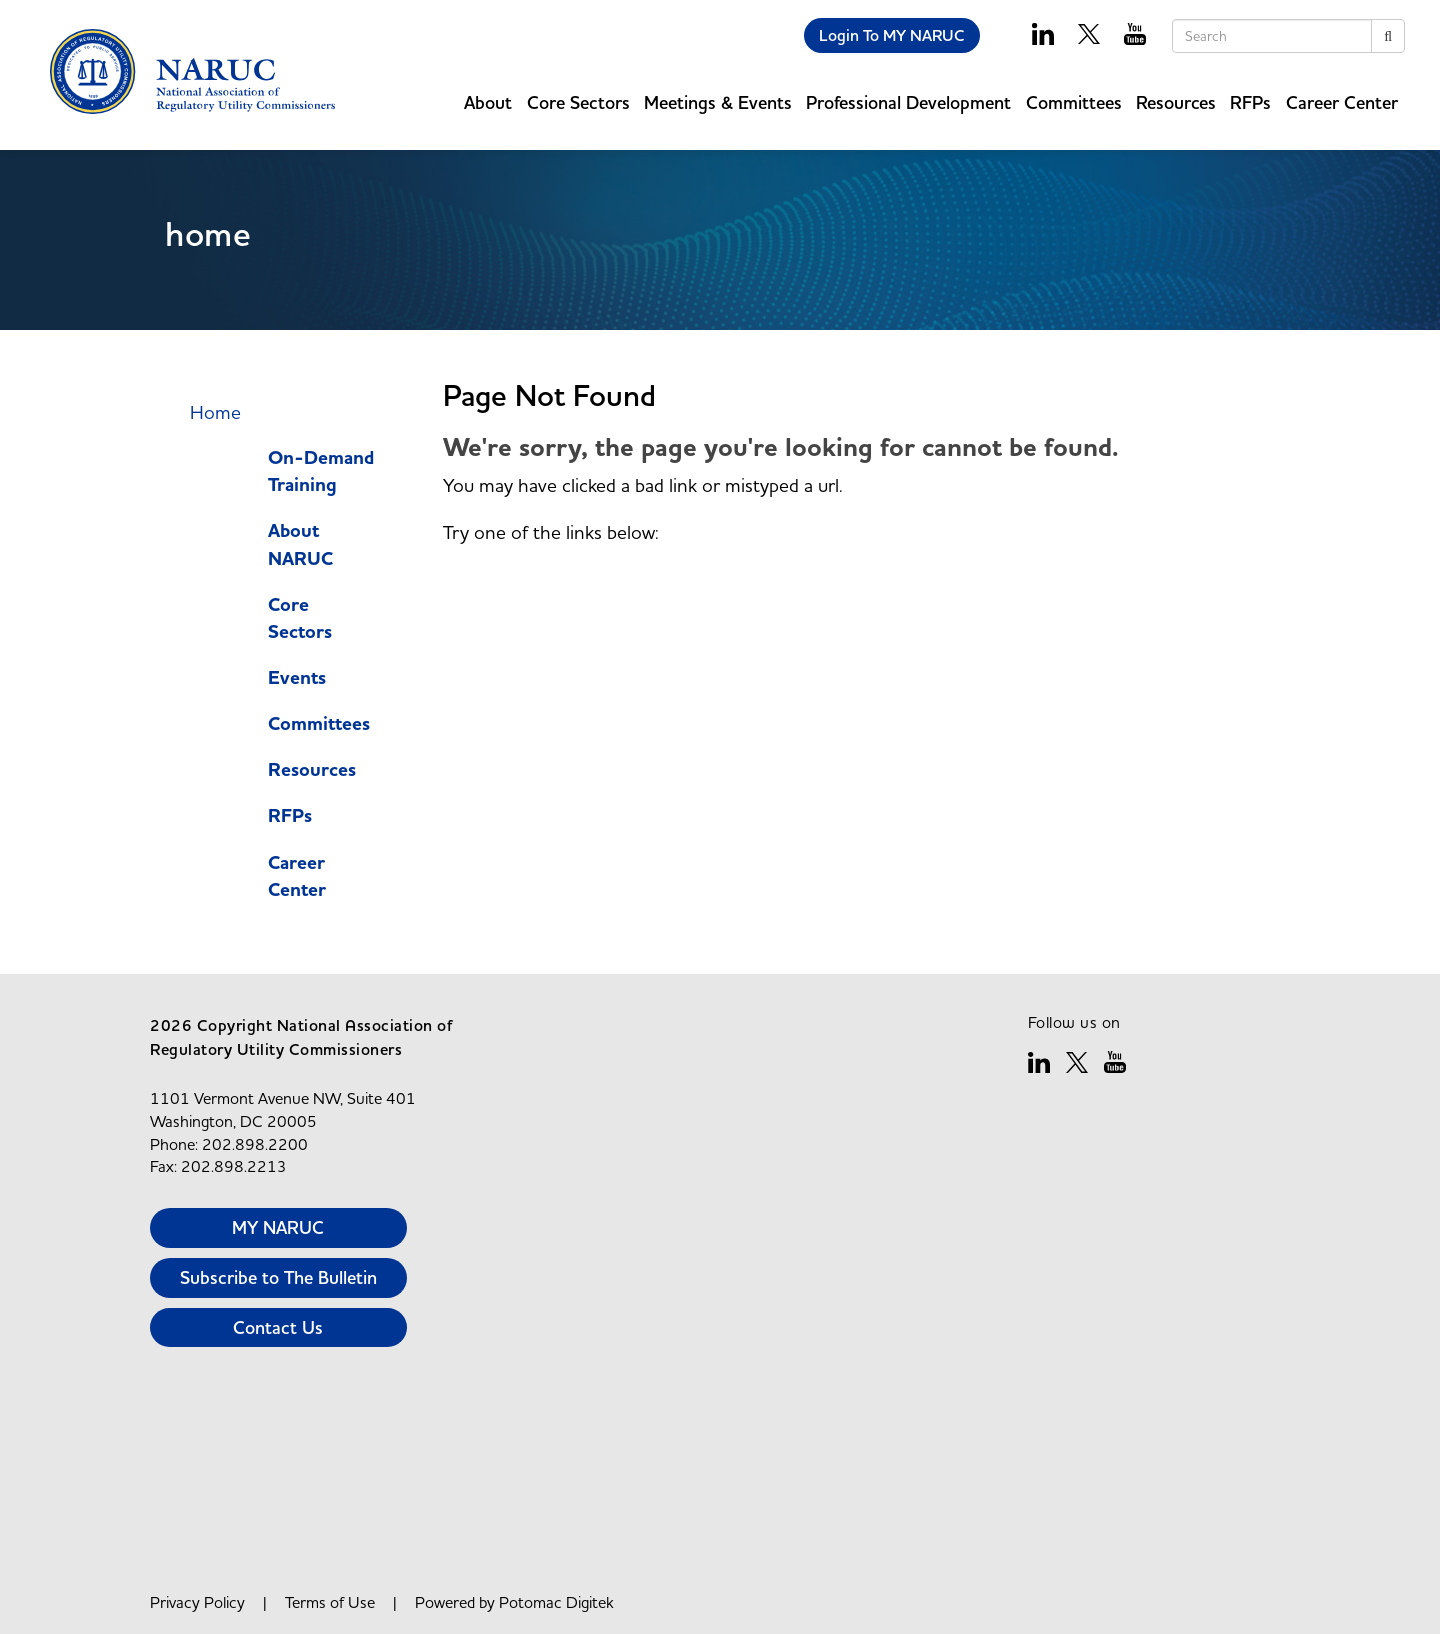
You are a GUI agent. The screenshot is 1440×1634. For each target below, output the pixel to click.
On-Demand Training (321, 471)
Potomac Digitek (556, 1602)
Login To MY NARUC (892, 35)
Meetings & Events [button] (718, 102)
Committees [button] (1074, 102)
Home (215, 412)
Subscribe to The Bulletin (278, 1277)
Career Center (297, 876)
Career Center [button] (1342, 102)
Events (297, 678)
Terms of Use (330, 1602)
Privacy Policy (197, 1602)
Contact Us (278, 1327)
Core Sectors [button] (578, 102)
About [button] (488, 102)
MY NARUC (278, 1227)
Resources (312, 770)
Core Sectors (300, 618)
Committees (319, 724)
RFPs (1250, 102)
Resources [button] (1176, 102)
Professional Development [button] (908, 102)
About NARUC (300, 544)
